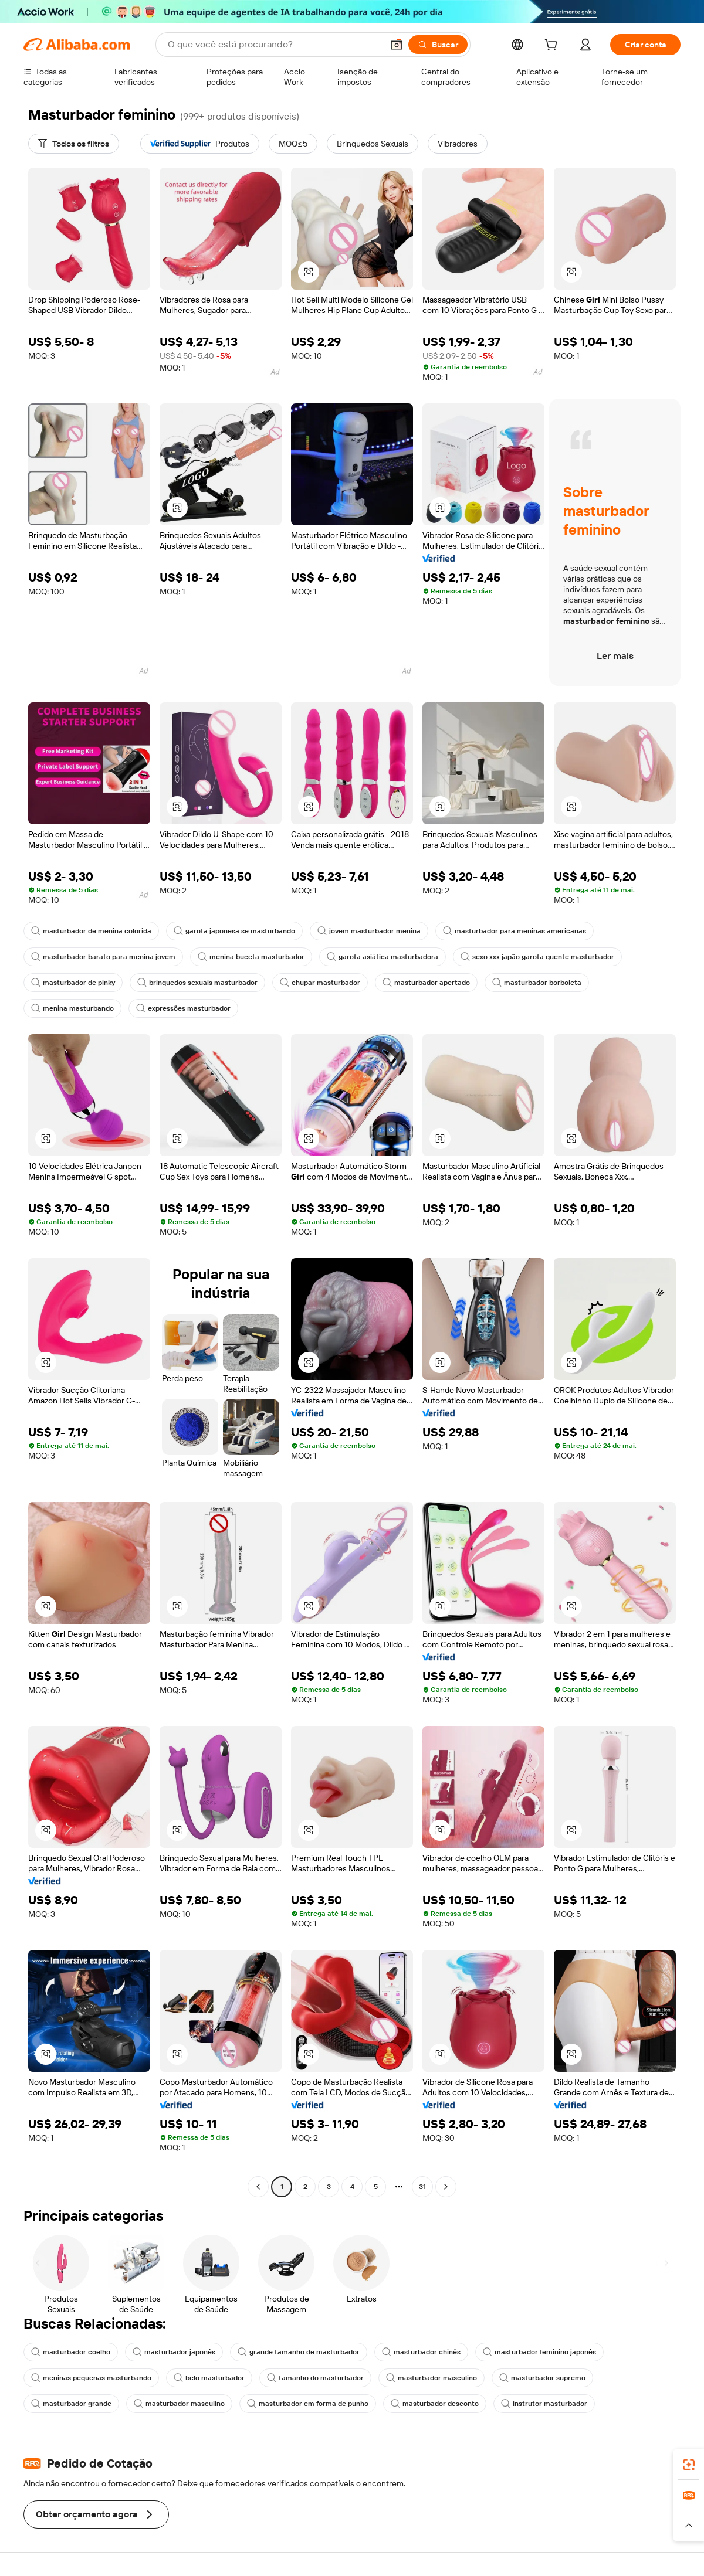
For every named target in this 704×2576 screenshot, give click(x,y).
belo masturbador (209, 2378)
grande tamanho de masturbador (299, 2352)
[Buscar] (438, 44)
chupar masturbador (320, 982)
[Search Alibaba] (274, 44)
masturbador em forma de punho (307, 2403)
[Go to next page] (445, 2186)
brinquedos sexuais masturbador (197, 982)
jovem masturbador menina (369, 931)
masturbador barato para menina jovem (103, 956)
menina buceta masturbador (251, 956)
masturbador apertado (426, 982)
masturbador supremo (542, 2378)
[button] (397, 45)
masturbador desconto (435, 2403)
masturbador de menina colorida (91, 931)
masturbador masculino (431, 2378)
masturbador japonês (174, 2352)
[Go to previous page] (258, 2186)
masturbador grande (71, 2403)
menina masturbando (72, 1008)
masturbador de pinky (73, 982)
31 (422, 2187)
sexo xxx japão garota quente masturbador (537, 956)
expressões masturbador (183, 1008)
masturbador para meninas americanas (514, 931)
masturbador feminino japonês (539, 2352)
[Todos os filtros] (73, 144)
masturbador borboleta (536, 982)
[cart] (553, 46)
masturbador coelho (70, 2352)
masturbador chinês (421, 2352)
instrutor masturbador (544, 2403)
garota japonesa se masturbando (234, 931)
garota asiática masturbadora (382, 956)
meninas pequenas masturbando (91, 2378)
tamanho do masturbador (315, 2378)
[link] (688, 2464)
